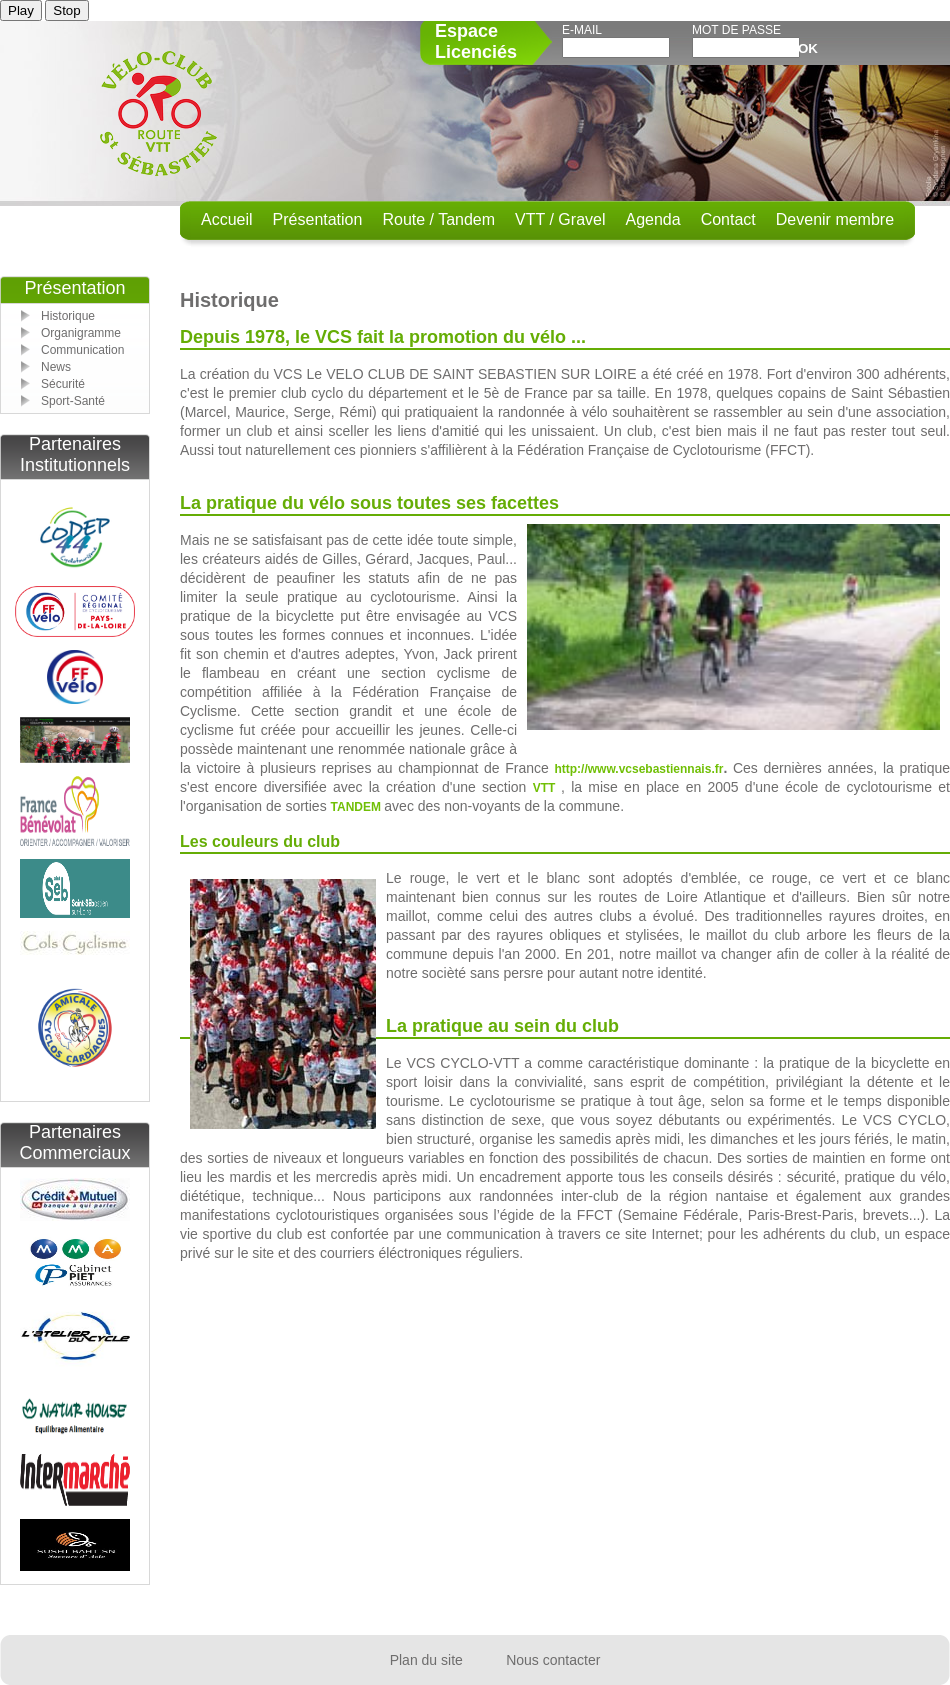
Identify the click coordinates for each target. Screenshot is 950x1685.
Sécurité (63, 384)
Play (21, 10)
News (56, 367)
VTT (547, 788)
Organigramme (81, 333)
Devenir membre (835, 219)
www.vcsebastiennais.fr (656, 769)
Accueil (227, 219)
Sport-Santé (73, 401)
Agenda (652, 219)
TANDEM (358, 807)
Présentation (318, 219)
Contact (728, 219)
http (565, 769)
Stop (66, 10)
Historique (68, 316)
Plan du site (426, 1660)
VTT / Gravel (560, 219)
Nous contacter (553, 1660)
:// (582, 769)
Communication (82, 350)
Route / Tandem (438, 219)
